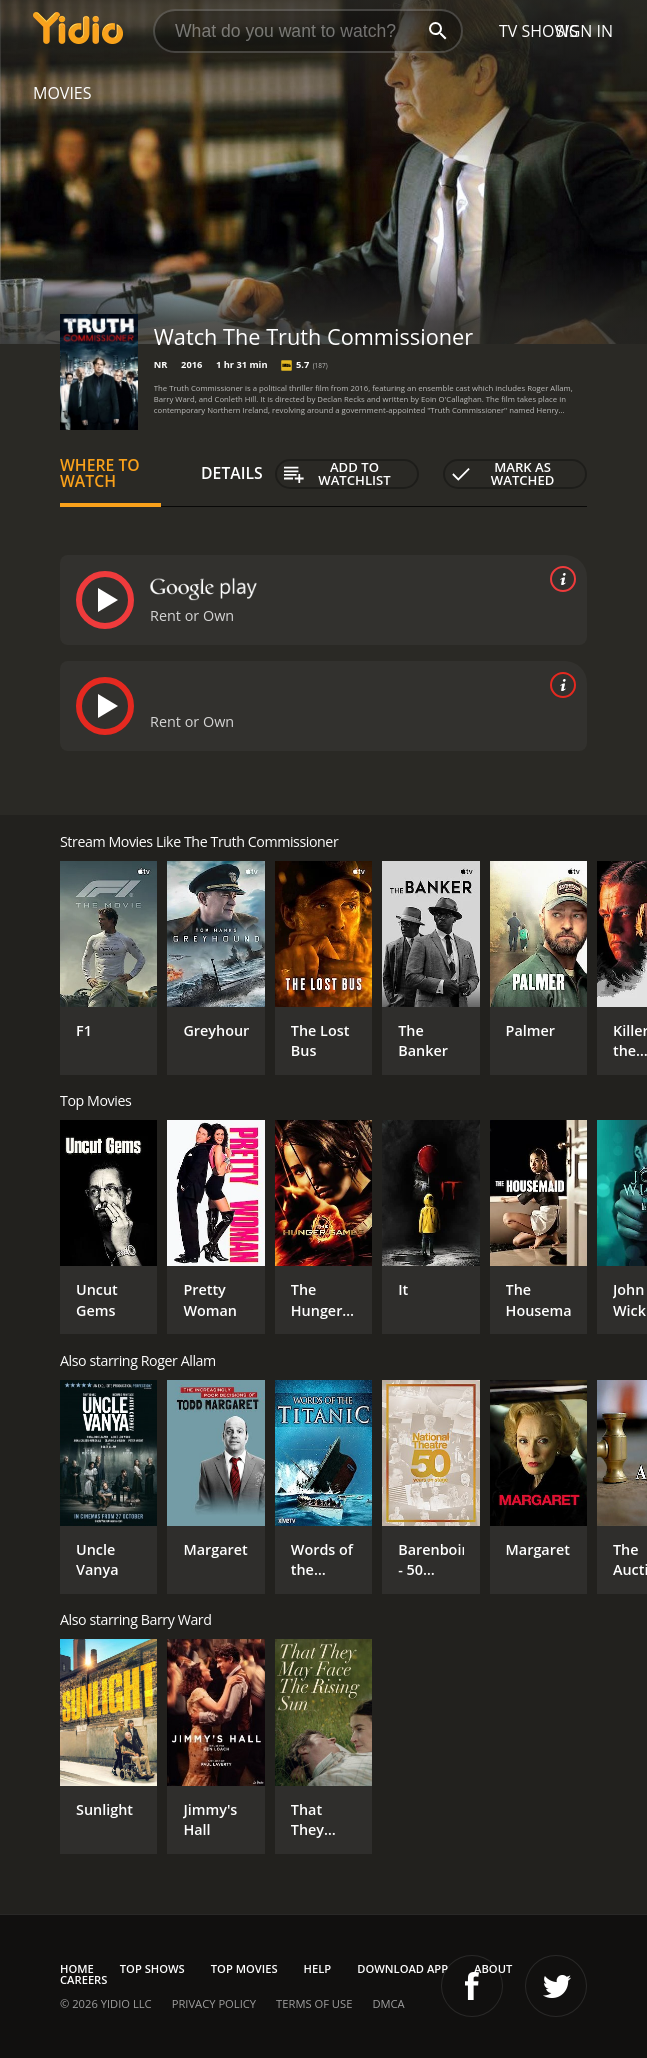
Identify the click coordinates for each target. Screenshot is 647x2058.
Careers (83, 1979)
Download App (402, 1968)
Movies (62, 93)
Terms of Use (314, 2003)
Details (232, 473)
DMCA (388, 2003)
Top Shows (152, 1968)
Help (318, 1968)
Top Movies (244, 1968)
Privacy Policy (214, 2003)
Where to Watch (100, 473)
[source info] (559, 579)
